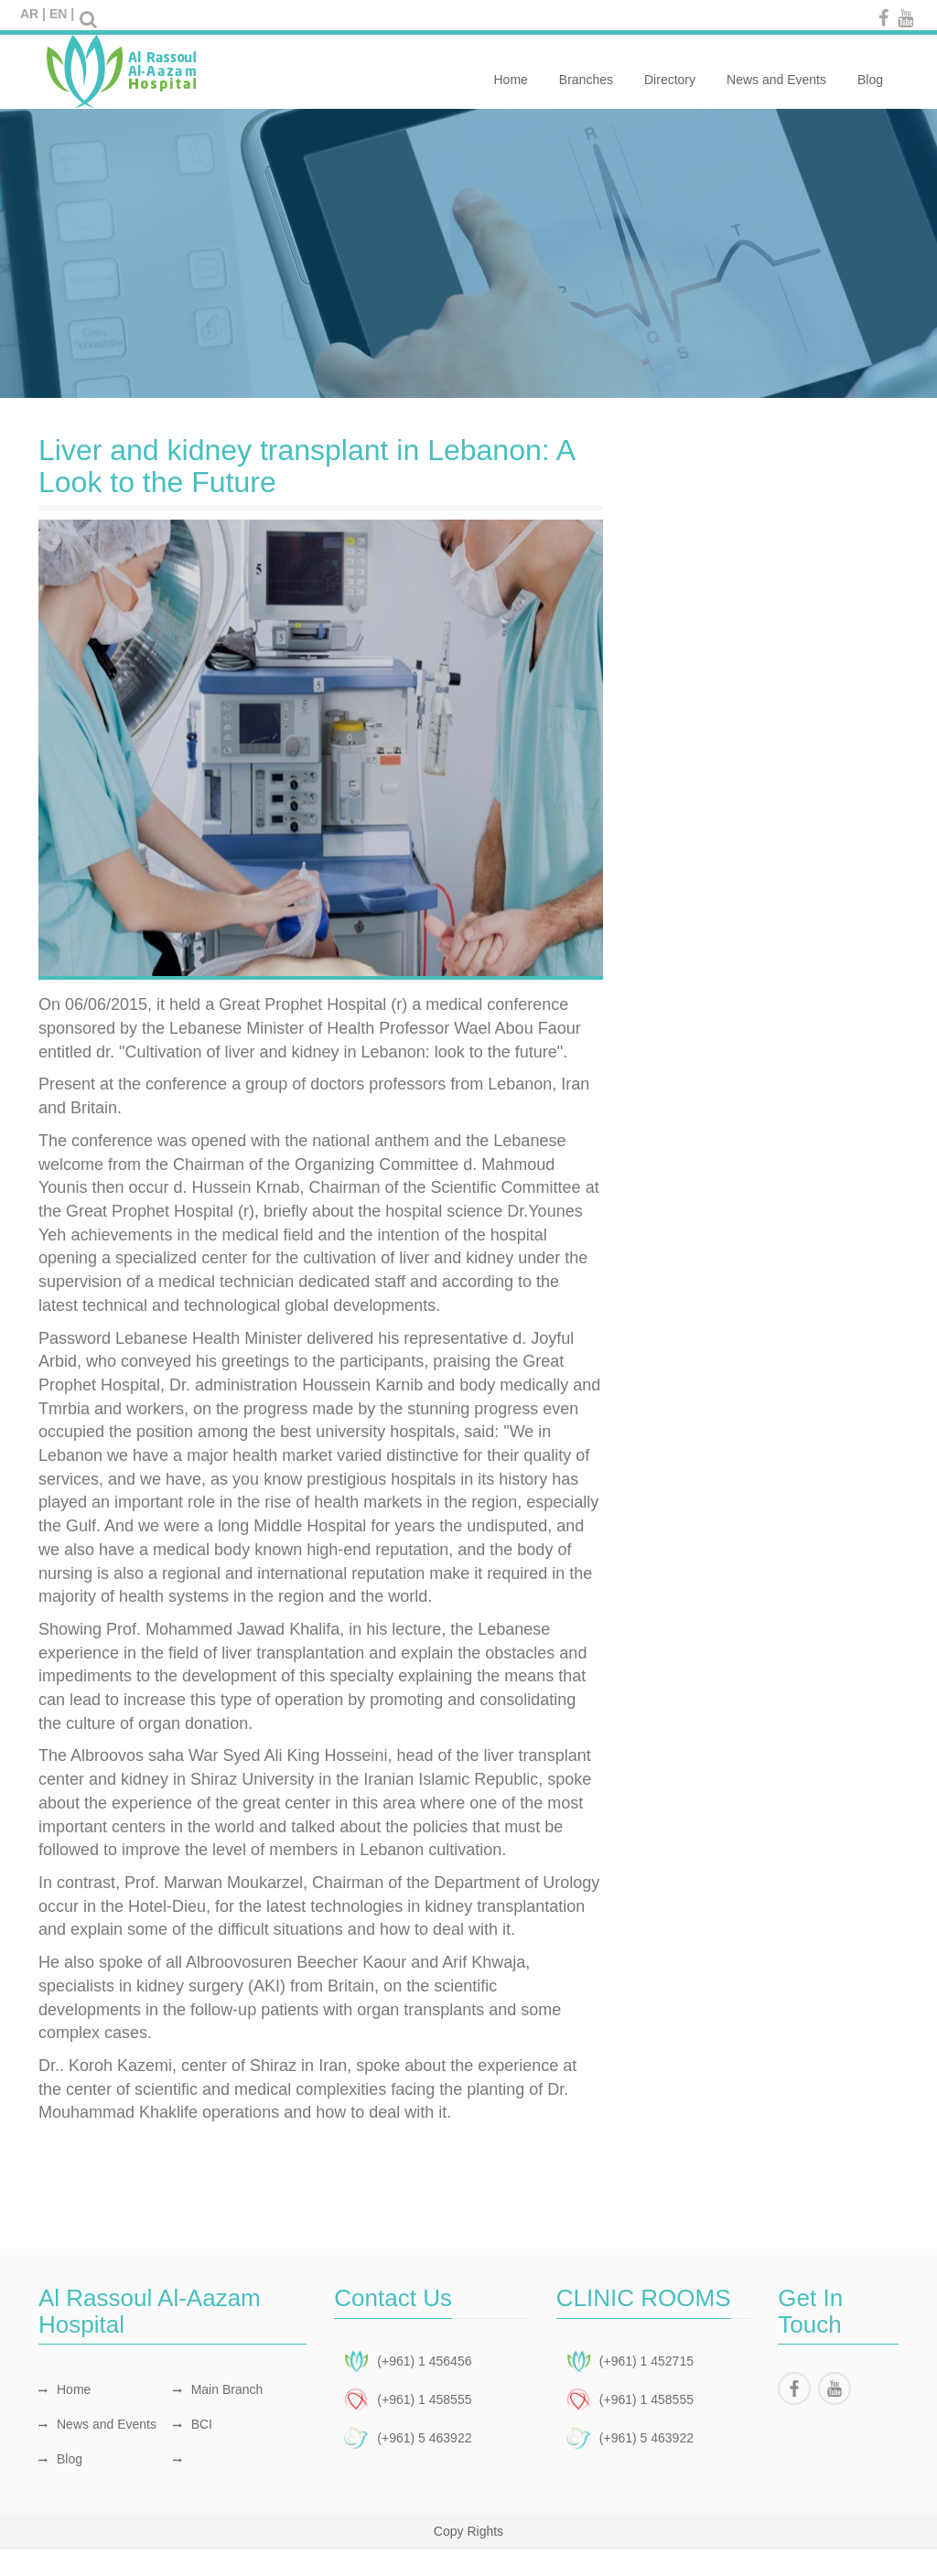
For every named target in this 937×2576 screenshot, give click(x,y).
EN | (61, 13)
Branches (586, 69)
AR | (33, 13)
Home (510, 69)
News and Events (776, 69)
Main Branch (218, 2389)
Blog (870, 69)
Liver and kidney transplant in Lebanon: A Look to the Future (306, 466)
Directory (669, 69)
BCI (192, 2424)
